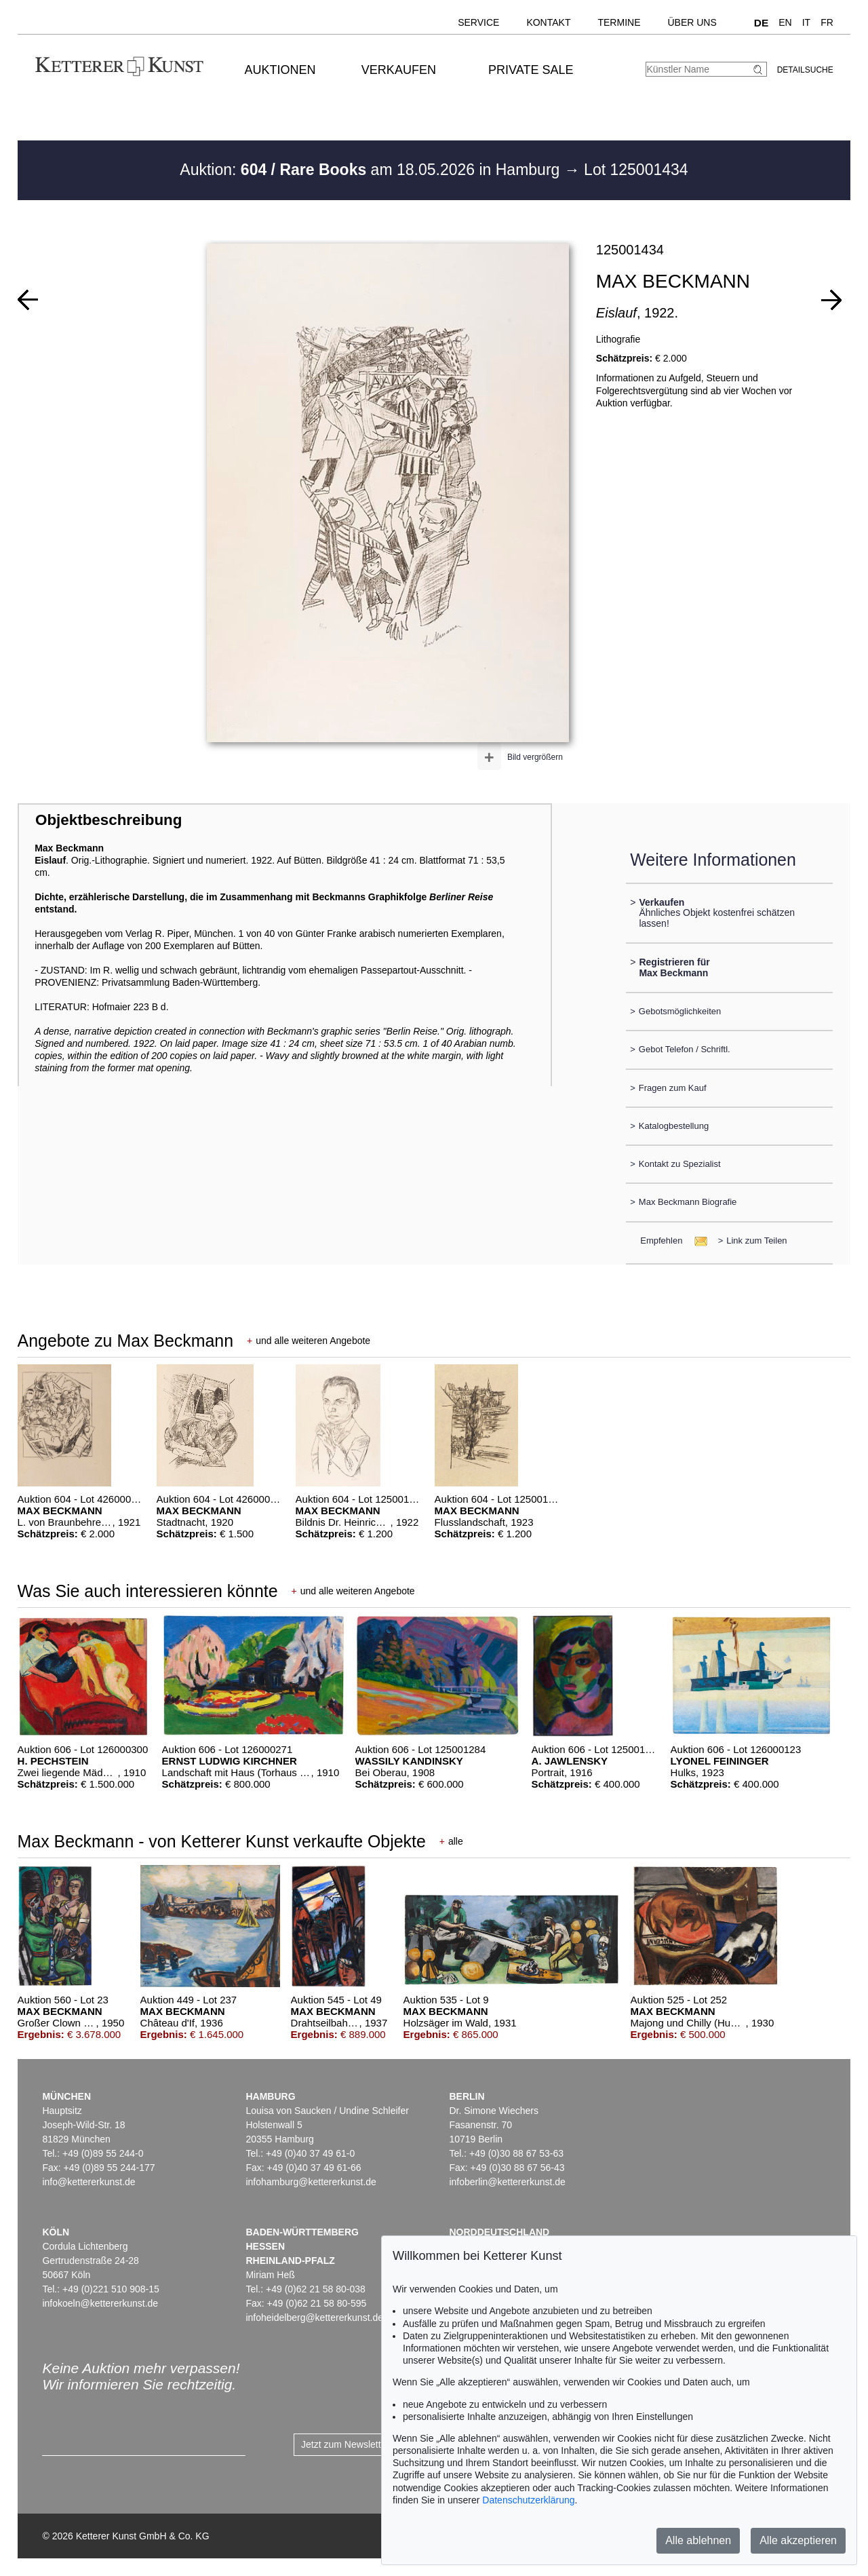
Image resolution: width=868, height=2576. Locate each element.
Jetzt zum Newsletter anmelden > (371, 2444)
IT (806, 22)
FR (827, 22)
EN (784, 22)
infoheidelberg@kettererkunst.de (314, 2317)
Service (478, 22)
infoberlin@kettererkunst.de (507, 2181)
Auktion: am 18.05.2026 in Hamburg (372, 169)
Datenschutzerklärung (528, 2500)
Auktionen (280, 70)
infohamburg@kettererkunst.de (310, 2181)
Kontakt (548, 22)
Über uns (691, 22)
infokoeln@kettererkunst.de (100, 2303)
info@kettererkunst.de (88, 2181)
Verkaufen (398, 70)
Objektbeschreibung (108, 819)
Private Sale (530, 70)
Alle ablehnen (698, 2540)
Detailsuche (805, 70)
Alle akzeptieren (798, 2540)
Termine (618, 22)
